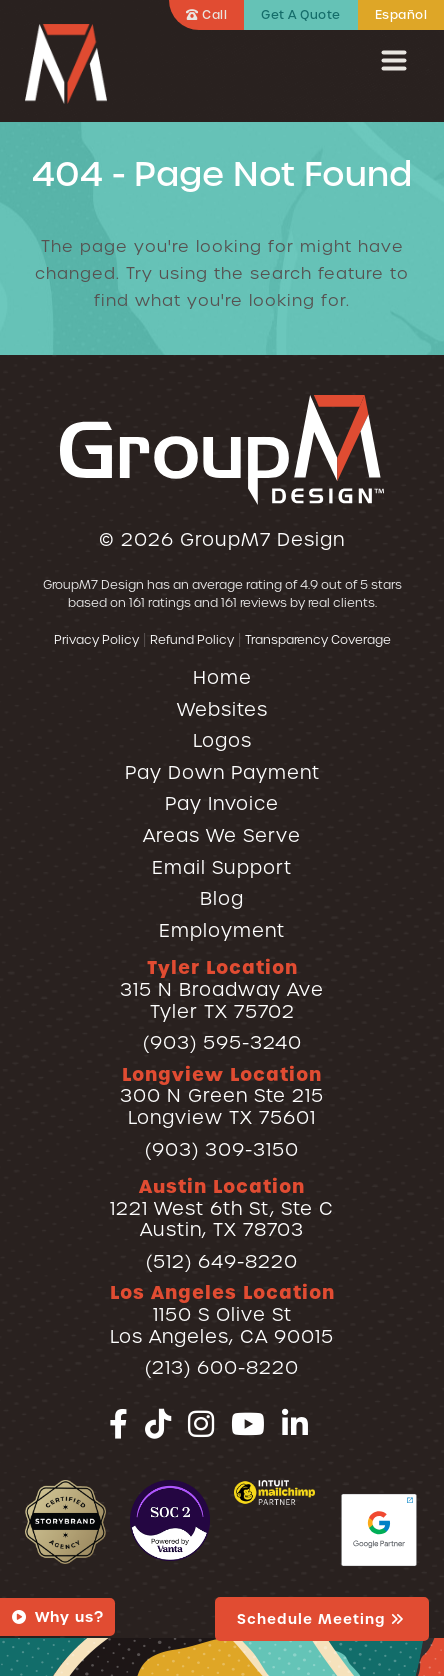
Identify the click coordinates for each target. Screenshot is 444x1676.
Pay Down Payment (222, 772)
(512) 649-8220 (222, 1261)
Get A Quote (301, 15)
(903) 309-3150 (222, 1149)
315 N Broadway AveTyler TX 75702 (222, 989)
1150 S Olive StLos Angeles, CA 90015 (222, 1314)
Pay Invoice (222, 803)
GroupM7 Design (262, 539)
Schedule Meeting (322, 1619)
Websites (222, 709)
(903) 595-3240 (222, 1042)
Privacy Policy (96, 639)
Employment (222, 930)
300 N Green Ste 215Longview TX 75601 (222, 1096)
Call (206, 15)
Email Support (222, 867)
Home (222, 677)
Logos (222, 740)
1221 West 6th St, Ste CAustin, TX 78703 (222, 1208)
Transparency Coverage (318, 639)
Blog (222, 898)
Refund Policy (192, 639)
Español (401, 15)
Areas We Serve (222, 835)
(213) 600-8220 (222, 1367)
